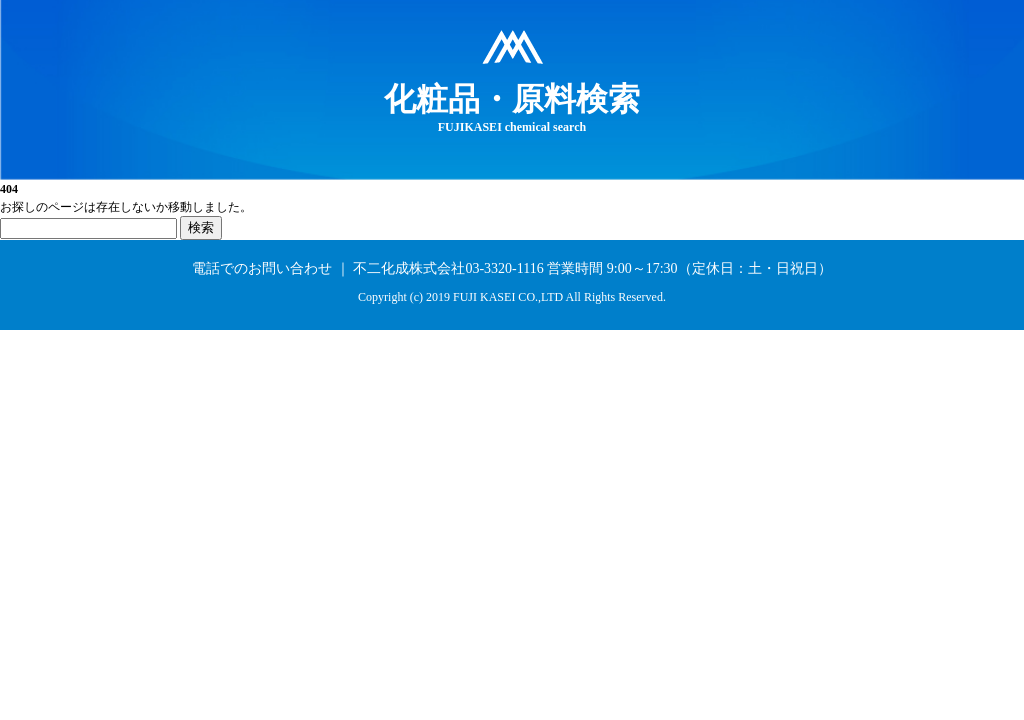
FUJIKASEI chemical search (512, 107)
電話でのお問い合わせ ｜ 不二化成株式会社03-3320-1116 (367, 268)
